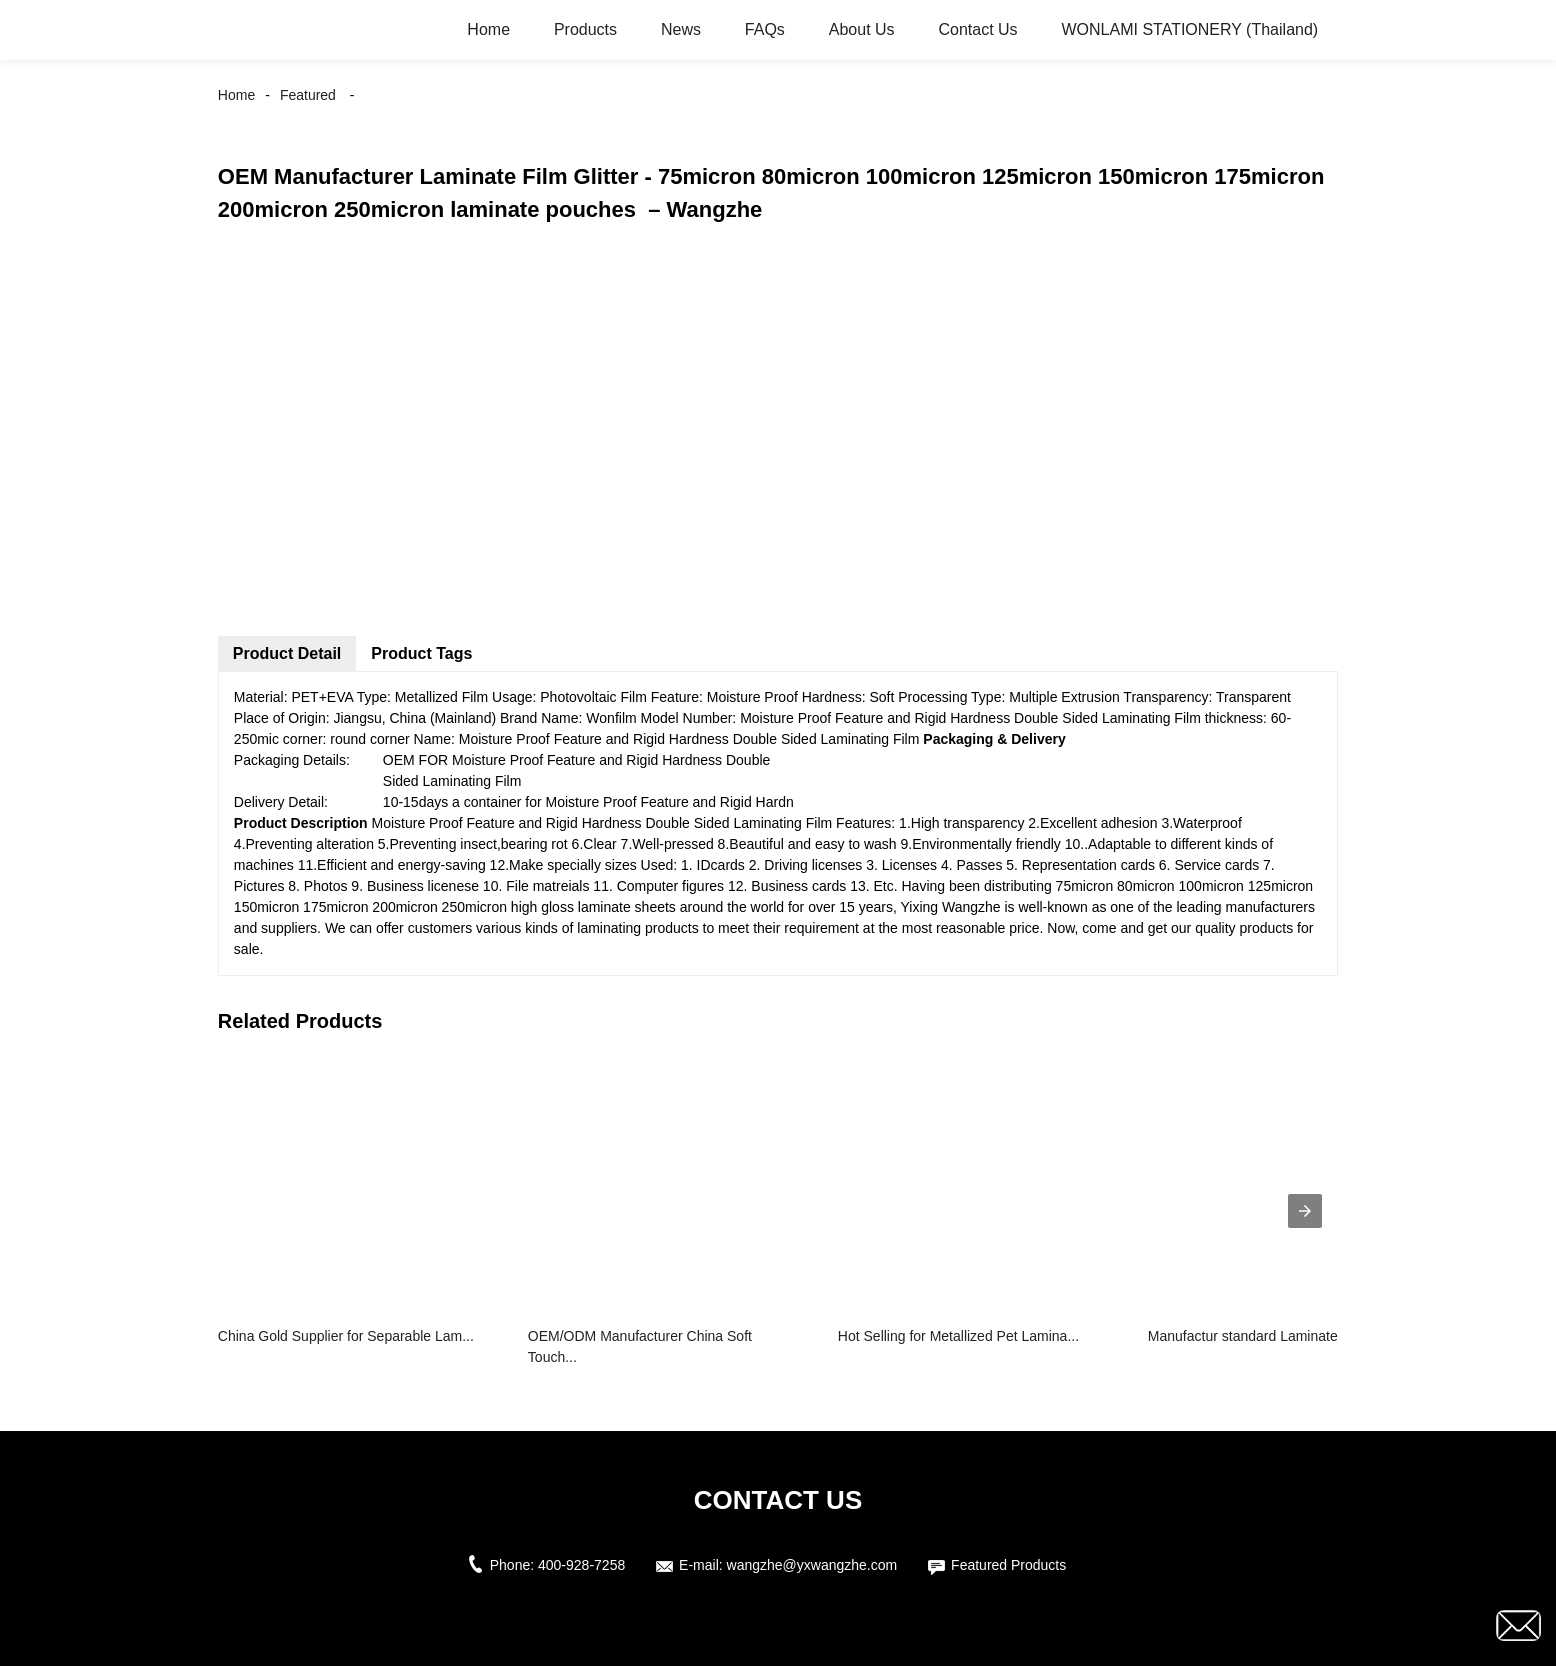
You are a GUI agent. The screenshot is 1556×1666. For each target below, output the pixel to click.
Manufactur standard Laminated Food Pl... (1278, 1336)
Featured (308, 95)
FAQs (765, 29)
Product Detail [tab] (287, 653)
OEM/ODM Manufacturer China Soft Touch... (640, 1346)
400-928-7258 (581, 1565)
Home (488, 29)
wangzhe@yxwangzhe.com (812, 1565)
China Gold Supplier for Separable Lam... (346, 1336)
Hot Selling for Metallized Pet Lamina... (958, 1336)
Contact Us (977, 29)
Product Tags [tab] (421, 653)
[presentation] (1305, 1211)
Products (585, 29)
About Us (862, 29)
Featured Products (1008, 1565)
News (681, 29)
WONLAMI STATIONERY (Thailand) (1190, 29)
